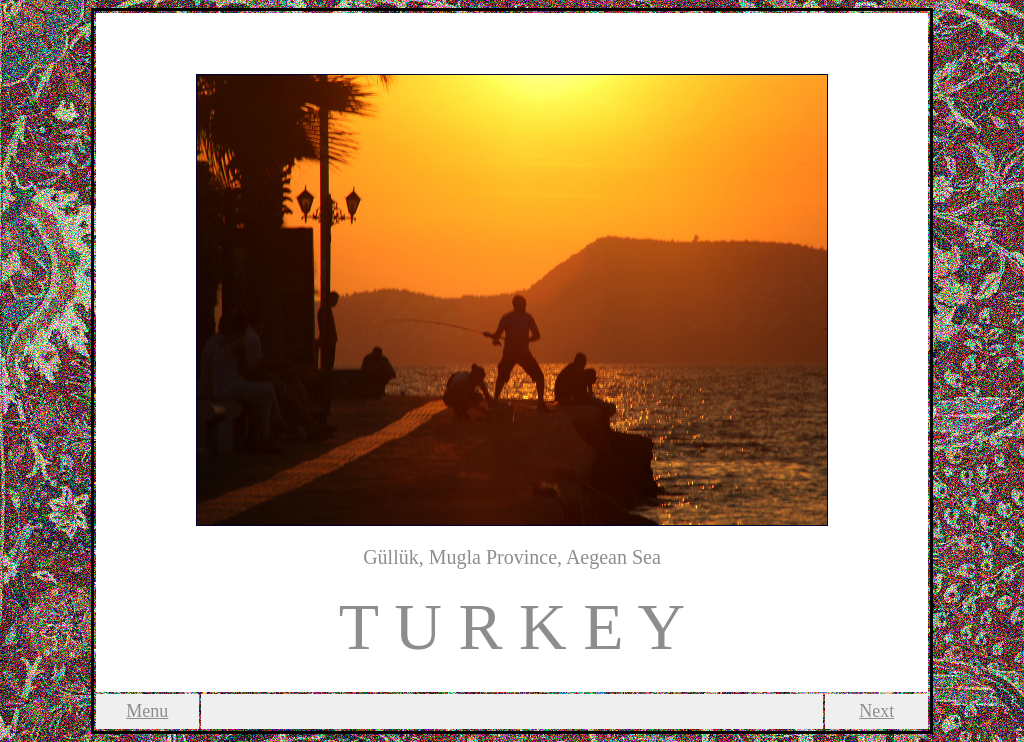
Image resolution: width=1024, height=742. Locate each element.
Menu (147, 711)
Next (876, 711)
